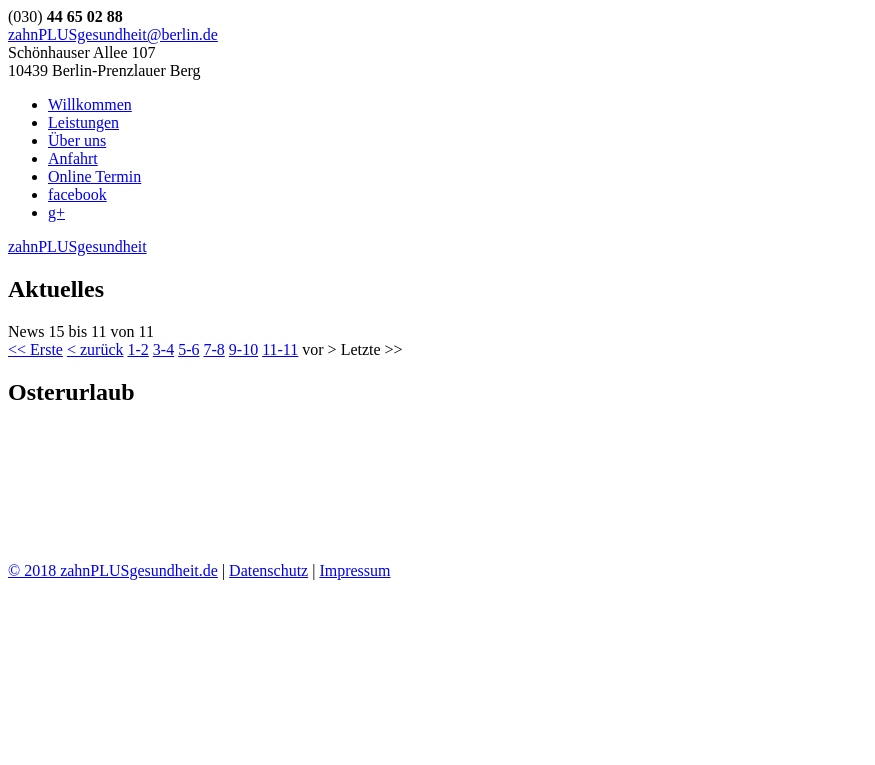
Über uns (77, 140)
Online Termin (94, 176)
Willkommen (90, 104)
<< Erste (35, 349)
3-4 (163, 349)
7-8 (213, 349)
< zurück (95, 349)
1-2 (137, 349)
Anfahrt (73, 158)
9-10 (243, 349)
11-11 (280, 349)
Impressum (354, 570)
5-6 (188, 349)
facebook (77, 194)
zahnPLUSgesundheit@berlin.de (113, 34)
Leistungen (83, 122)
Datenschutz (268, 570)
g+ (56, 212)
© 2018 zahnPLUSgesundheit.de (113, 570)
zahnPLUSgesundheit (77, 246)
